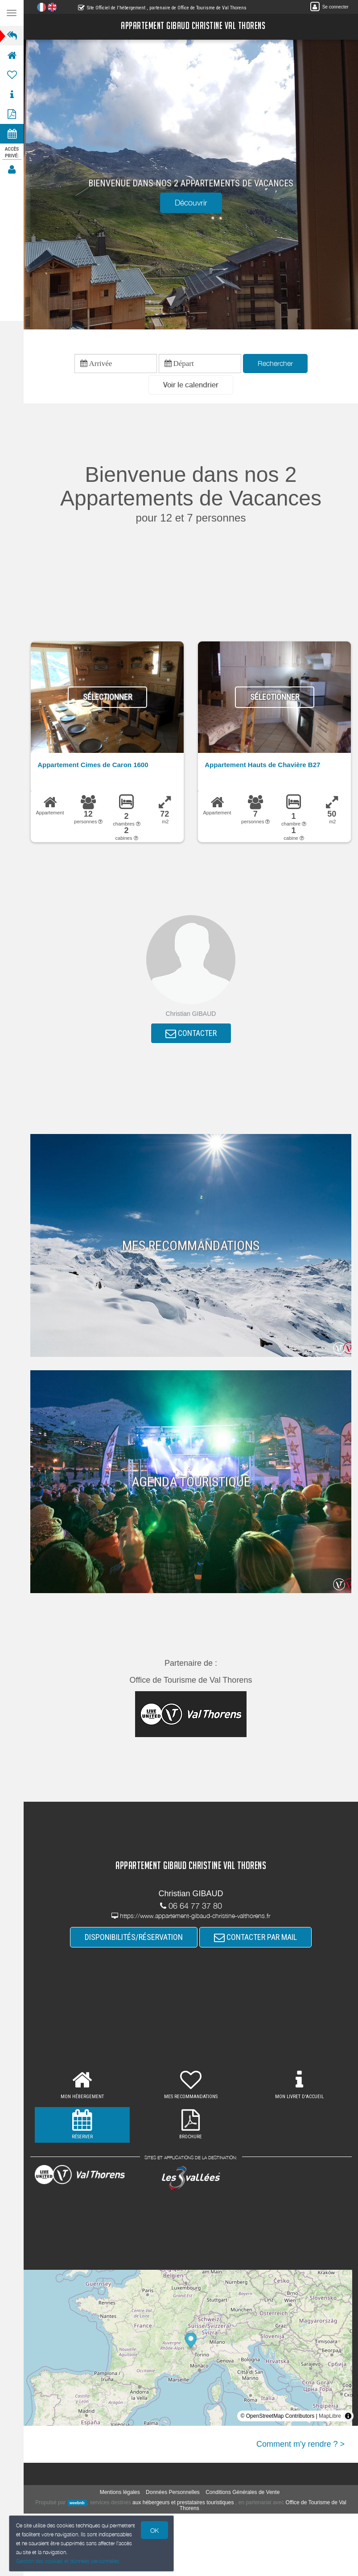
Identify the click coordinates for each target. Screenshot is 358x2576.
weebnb (77, 2503)
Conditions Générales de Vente (243, 2492)
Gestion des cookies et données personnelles (67, 2561)
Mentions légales (120, 2492)
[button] (190, 384)
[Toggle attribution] (348, 2416)
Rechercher (275, 363)
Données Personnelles (173, 2492)
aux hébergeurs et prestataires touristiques (183, 2502)
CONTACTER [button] (191, 1033)
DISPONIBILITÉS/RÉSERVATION (134, 1937)
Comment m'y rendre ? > (300, 2444)
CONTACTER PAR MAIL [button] (255, 1937)
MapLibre (330, 2416)
